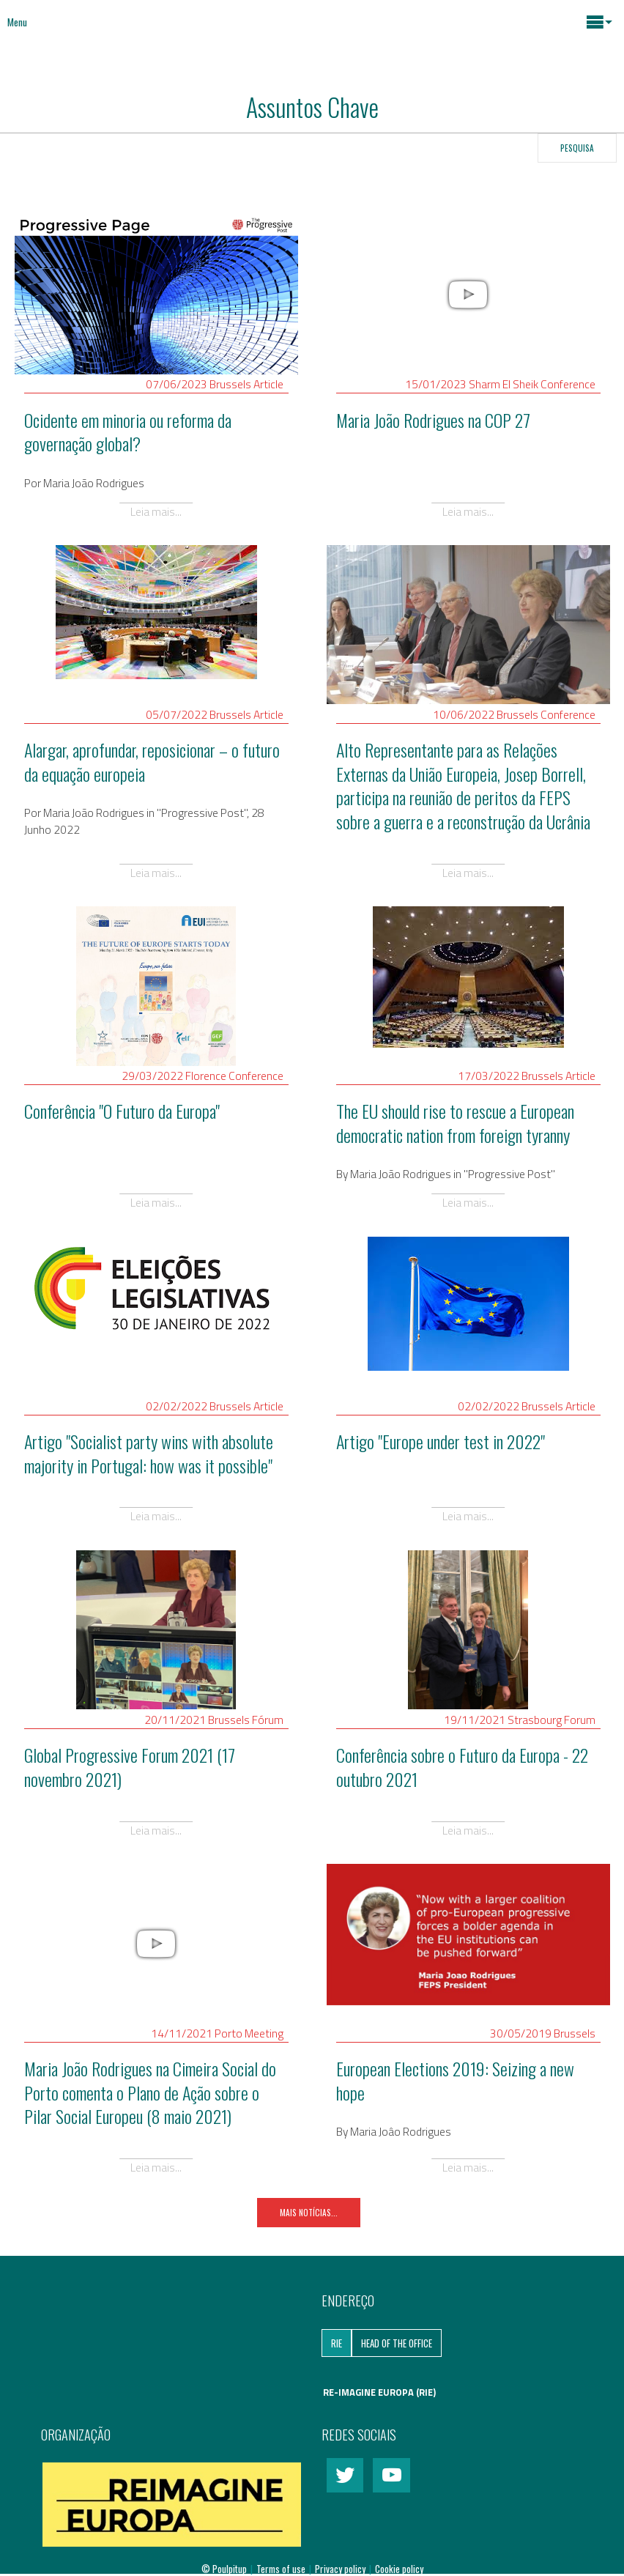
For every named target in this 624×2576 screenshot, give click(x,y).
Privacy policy (341, 2568)
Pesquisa (577, 147)
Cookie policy (399, 2568)
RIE (336, 2343)
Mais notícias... (309, 2212)
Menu (17, 22)
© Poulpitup (224, 2568)
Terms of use (282, 2568)
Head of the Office (396, 2343)
